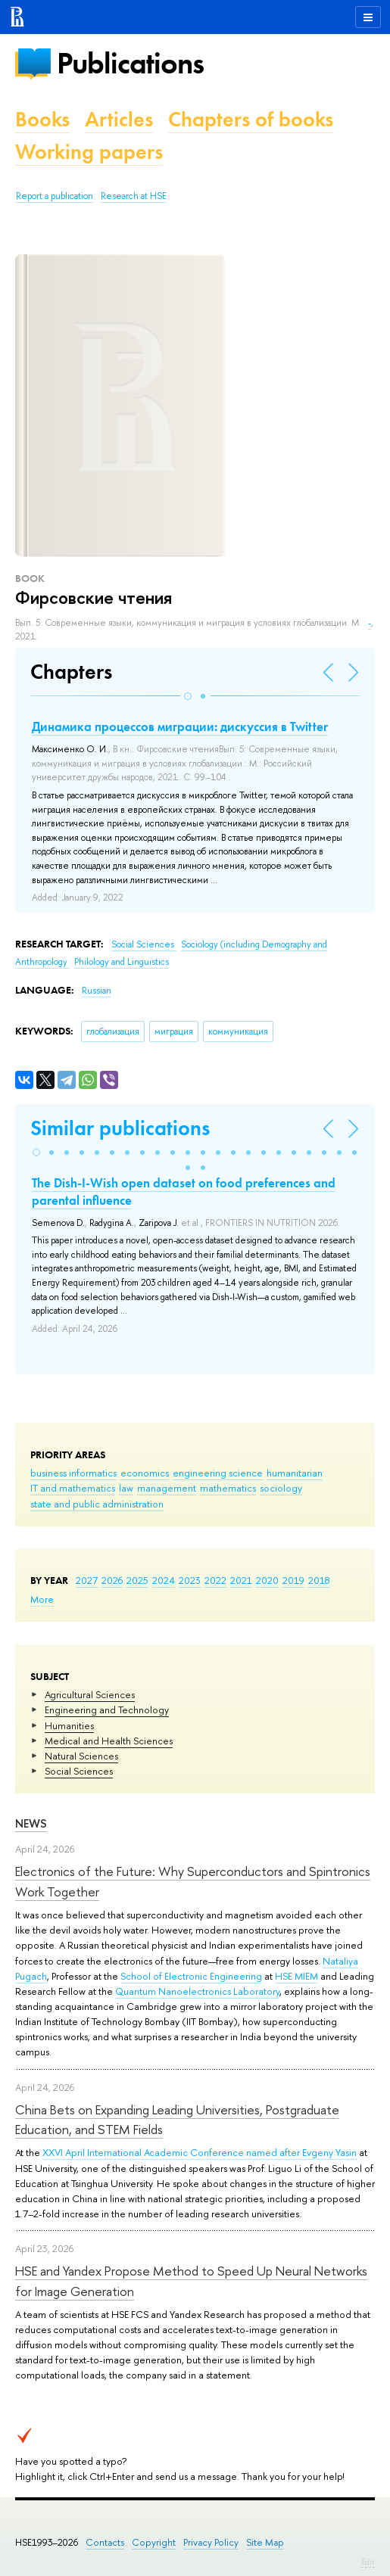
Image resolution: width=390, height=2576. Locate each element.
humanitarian (295, 1472)
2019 (293, 1580)
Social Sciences (79, 1771)
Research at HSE (134, 196)
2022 (215, 1580)
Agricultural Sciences (90, 1694)
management (166, 1488)
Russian (96, 991)
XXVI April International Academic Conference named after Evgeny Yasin (199, 2152)
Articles (119, 119)
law (126, 1488)
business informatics (73, 1472)
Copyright (154, 2542)
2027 (87, 1580)
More (42, 1599)
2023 (190, 1580)
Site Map (265, 2542)
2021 (241, 1580)
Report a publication (54, 196)
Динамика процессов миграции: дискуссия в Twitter (180, 726)
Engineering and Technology (107, 1709)
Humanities (69, 1725)
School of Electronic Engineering (191, 1976)
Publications (130, 63)
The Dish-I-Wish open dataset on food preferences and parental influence (183, 1191)
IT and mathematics (72, 1488)
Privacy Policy (211, 2542)
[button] (187, 696)
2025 (137, 1580)
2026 (112, 1580)
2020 (267, 1580)
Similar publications (120, 1128)
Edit (368, 2561)
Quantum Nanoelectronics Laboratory (197, 1991)
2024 (163, 1580)
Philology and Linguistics (121, 962)
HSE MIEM (296, 1976)
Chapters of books (250, 119)
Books (42, 119)
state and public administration (97, 1503)
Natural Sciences (81, 1755)
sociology (281, 1488)
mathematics (228, 1488)
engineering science (218, 1472)
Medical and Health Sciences (109, 1740)
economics (144, 1472)
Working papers (89, 151)
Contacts (105, 2542)
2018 (319, 1580)
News (31, 1823)
